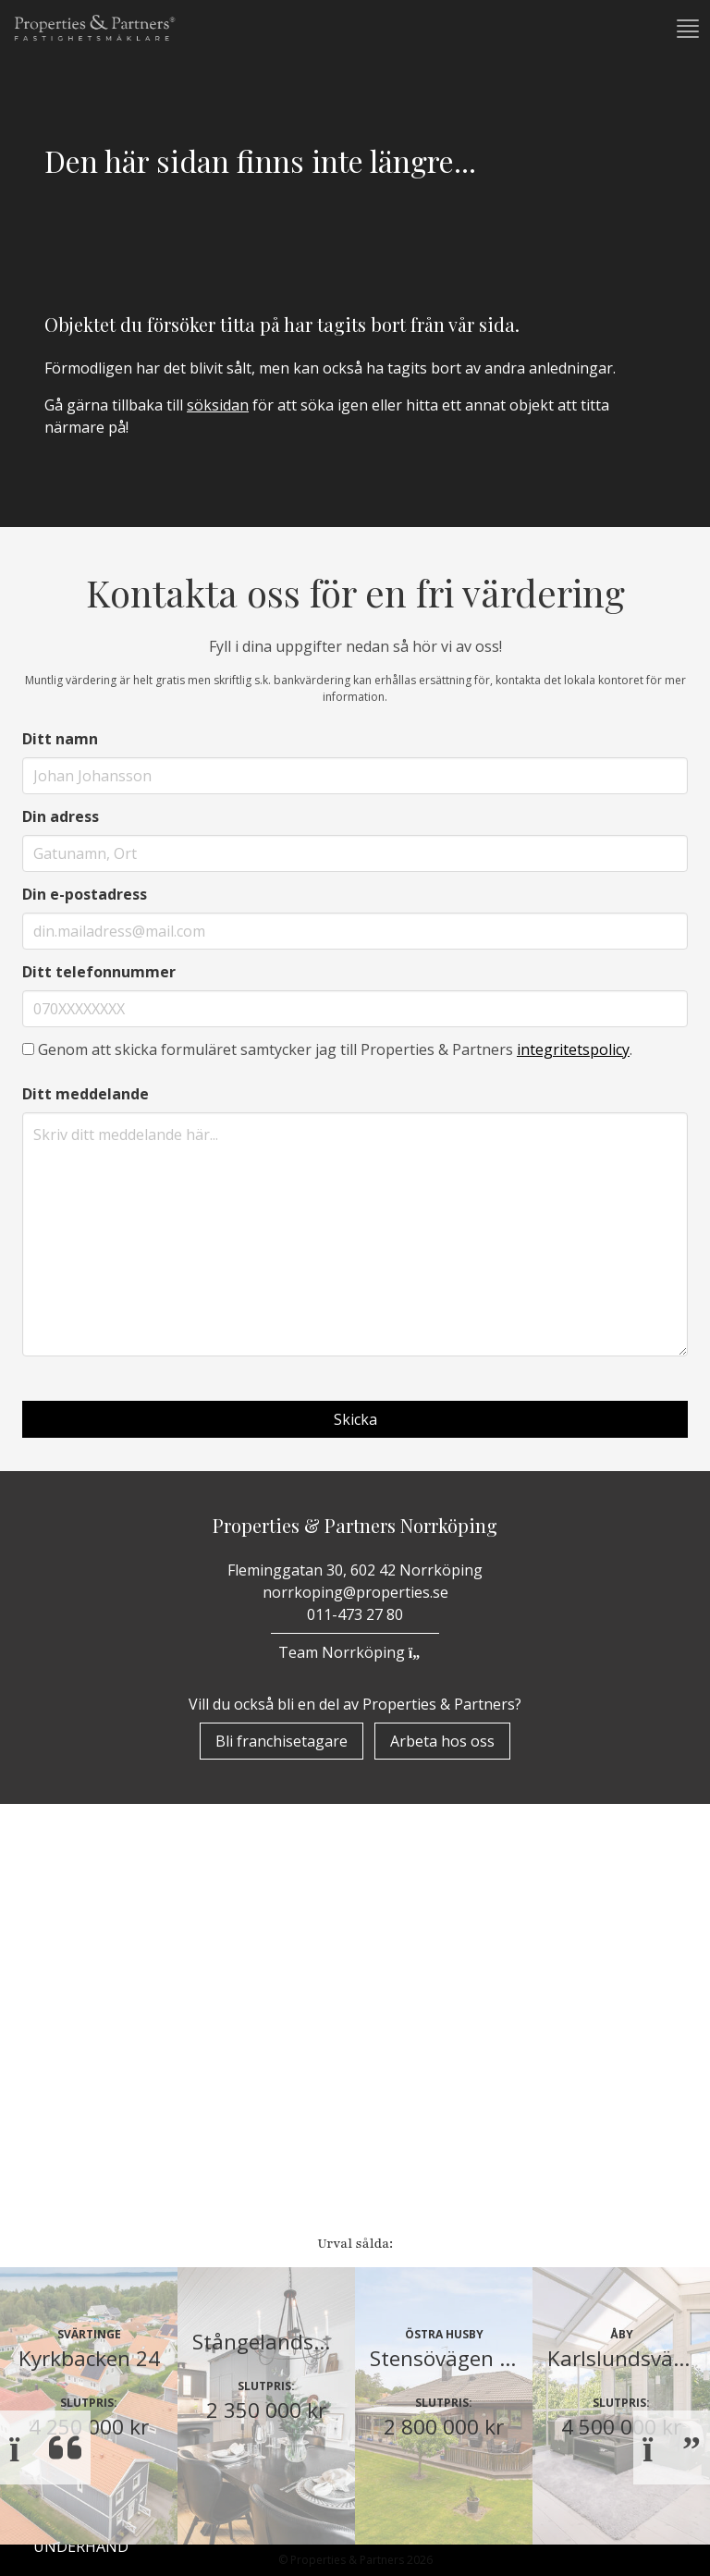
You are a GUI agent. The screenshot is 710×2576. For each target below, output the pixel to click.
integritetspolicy (573, 1049)
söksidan (218, 405)
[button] (686, 28)
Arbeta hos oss (442, 1741)
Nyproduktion (93, 2189)
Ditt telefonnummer (99, 972)
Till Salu (78, 2099)
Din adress (60, 816)
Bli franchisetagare (281, 1741)
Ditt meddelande (85, 1094)
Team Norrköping (355, 1652)
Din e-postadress (84, 894)
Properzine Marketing (123, 2014)
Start (56, 1917)
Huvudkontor (95, 2545)
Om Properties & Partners (138, 1966)
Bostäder (72, 2062)
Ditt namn (60, 739)
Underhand (81, 2141)
